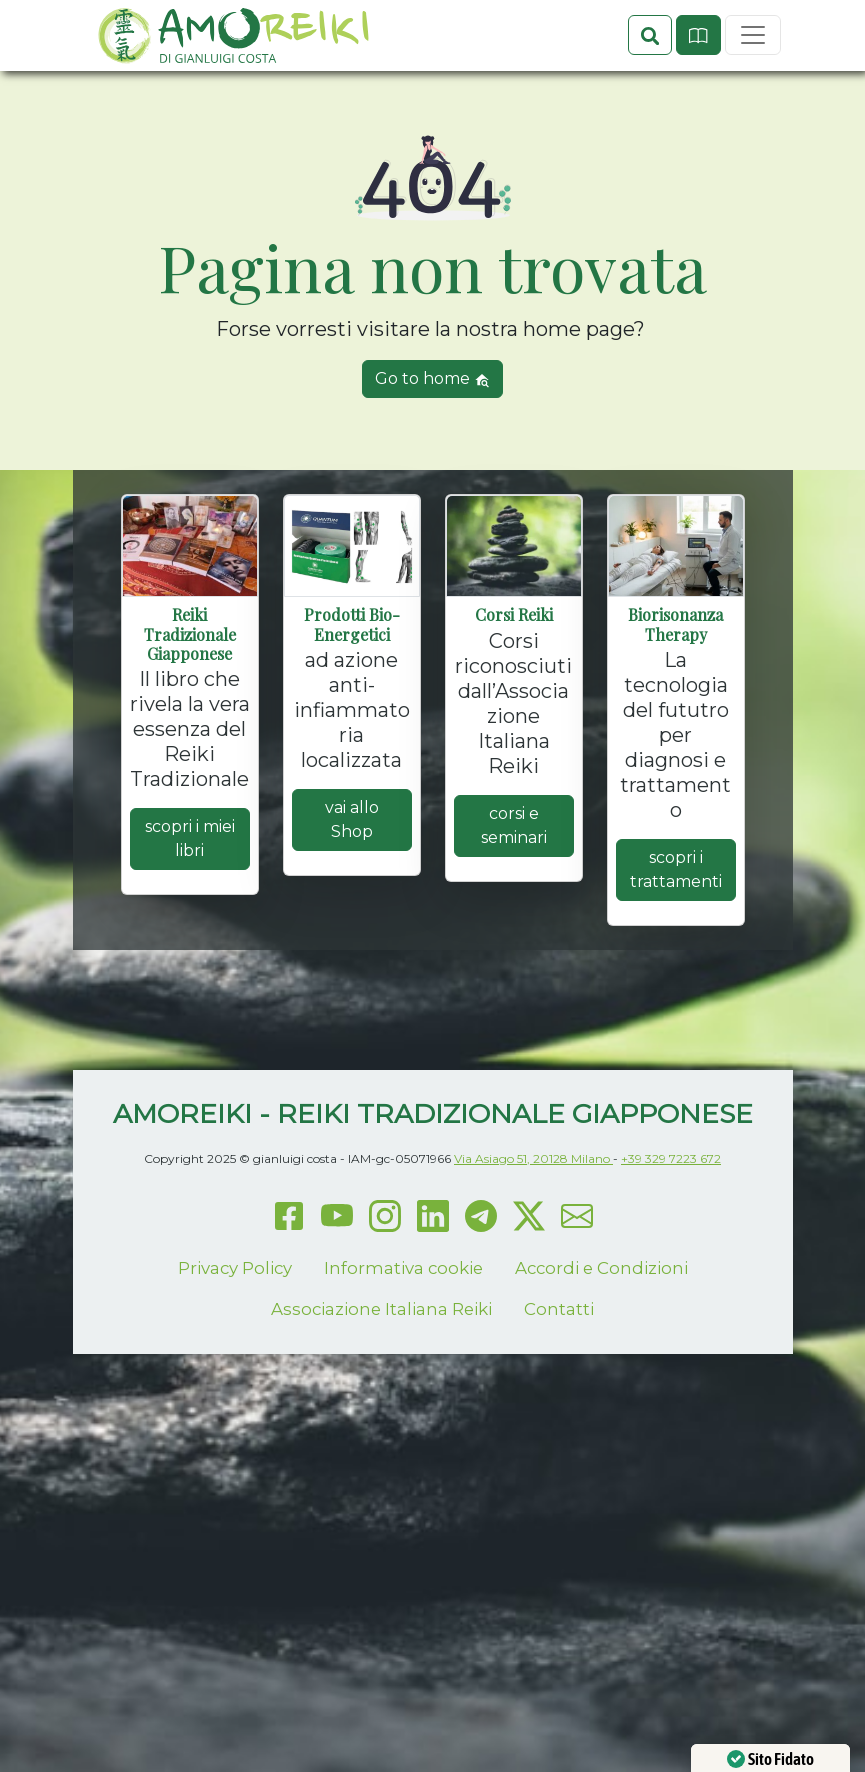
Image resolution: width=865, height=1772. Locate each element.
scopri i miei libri (190, 909)
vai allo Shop (352, 890)
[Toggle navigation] (753, 91)
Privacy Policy (235, 1338)
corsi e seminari (514, 895)
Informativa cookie (403, 1338)
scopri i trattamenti (676, 940)
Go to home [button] (432, 449)
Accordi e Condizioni (601, 1338)
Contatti (559, 1380)
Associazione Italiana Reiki (381, 1380)
